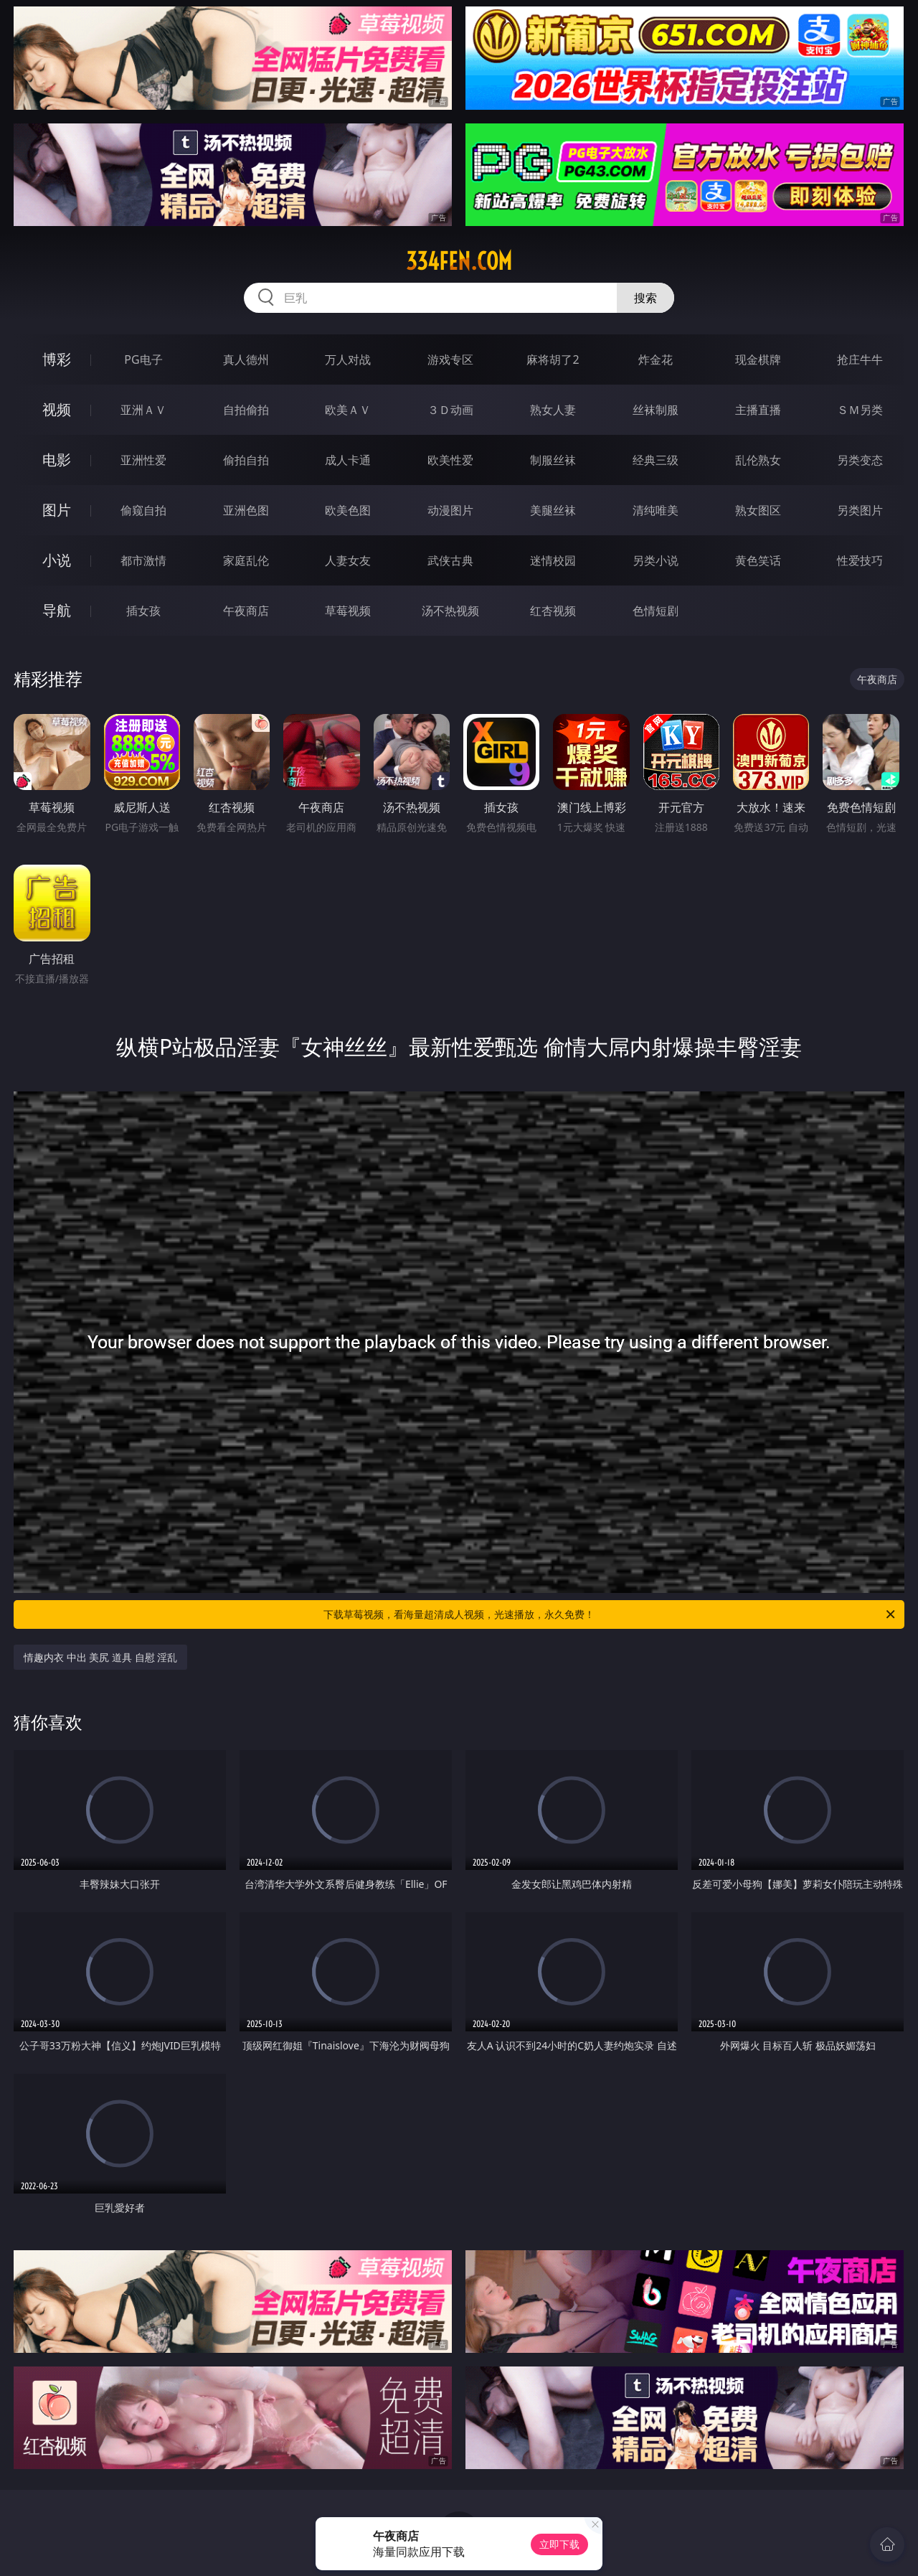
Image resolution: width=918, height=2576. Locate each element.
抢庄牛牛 (860, 359)
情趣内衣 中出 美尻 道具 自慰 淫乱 (100, 1657)
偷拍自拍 (246, 460)
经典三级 (655, 460)
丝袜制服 (655, 410)
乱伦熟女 (758, 460)
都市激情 (143, 560)
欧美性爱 (450, 460)
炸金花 (655, 359)
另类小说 (655, 560)
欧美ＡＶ (348, 410)
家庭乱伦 (246, 560)
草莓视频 (348, 611)
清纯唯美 (655, 510)
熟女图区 (758, 510)
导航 (56, 610)
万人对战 (348, 359)
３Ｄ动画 (450, 410)
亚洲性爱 (143, 460)
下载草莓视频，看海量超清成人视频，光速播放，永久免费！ (610, 1614)
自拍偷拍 (246, 410)
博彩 (56, 359)
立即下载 (559, 2544)
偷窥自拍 (143, 510)
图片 (56, 510)
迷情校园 (553, 560)
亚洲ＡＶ (143, 410)
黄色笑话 (758, 560)
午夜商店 (246, 611)
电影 (56, 459)
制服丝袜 (553, 460)
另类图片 (860, 510)
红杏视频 (553, 611)
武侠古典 (450, 560)
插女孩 (143, 611)
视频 (56, 409)
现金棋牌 (758, 359)
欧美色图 (348, 510)
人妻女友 (348, 560)
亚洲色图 (246, 510)
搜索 (645, 298)
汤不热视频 (450, 611)
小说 (56, 560)
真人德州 (246, 359)
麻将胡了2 (552, 359)
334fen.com (459, 261)
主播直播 (758, 410)
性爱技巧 (860, 560)
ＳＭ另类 (860, 410)
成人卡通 (348, 460)
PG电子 (143, 359)
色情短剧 (655, 611)
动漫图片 (450, 510)
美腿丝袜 (553, 510)
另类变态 (860, 460)
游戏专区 (450, 359)
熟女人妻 (553, 410)
